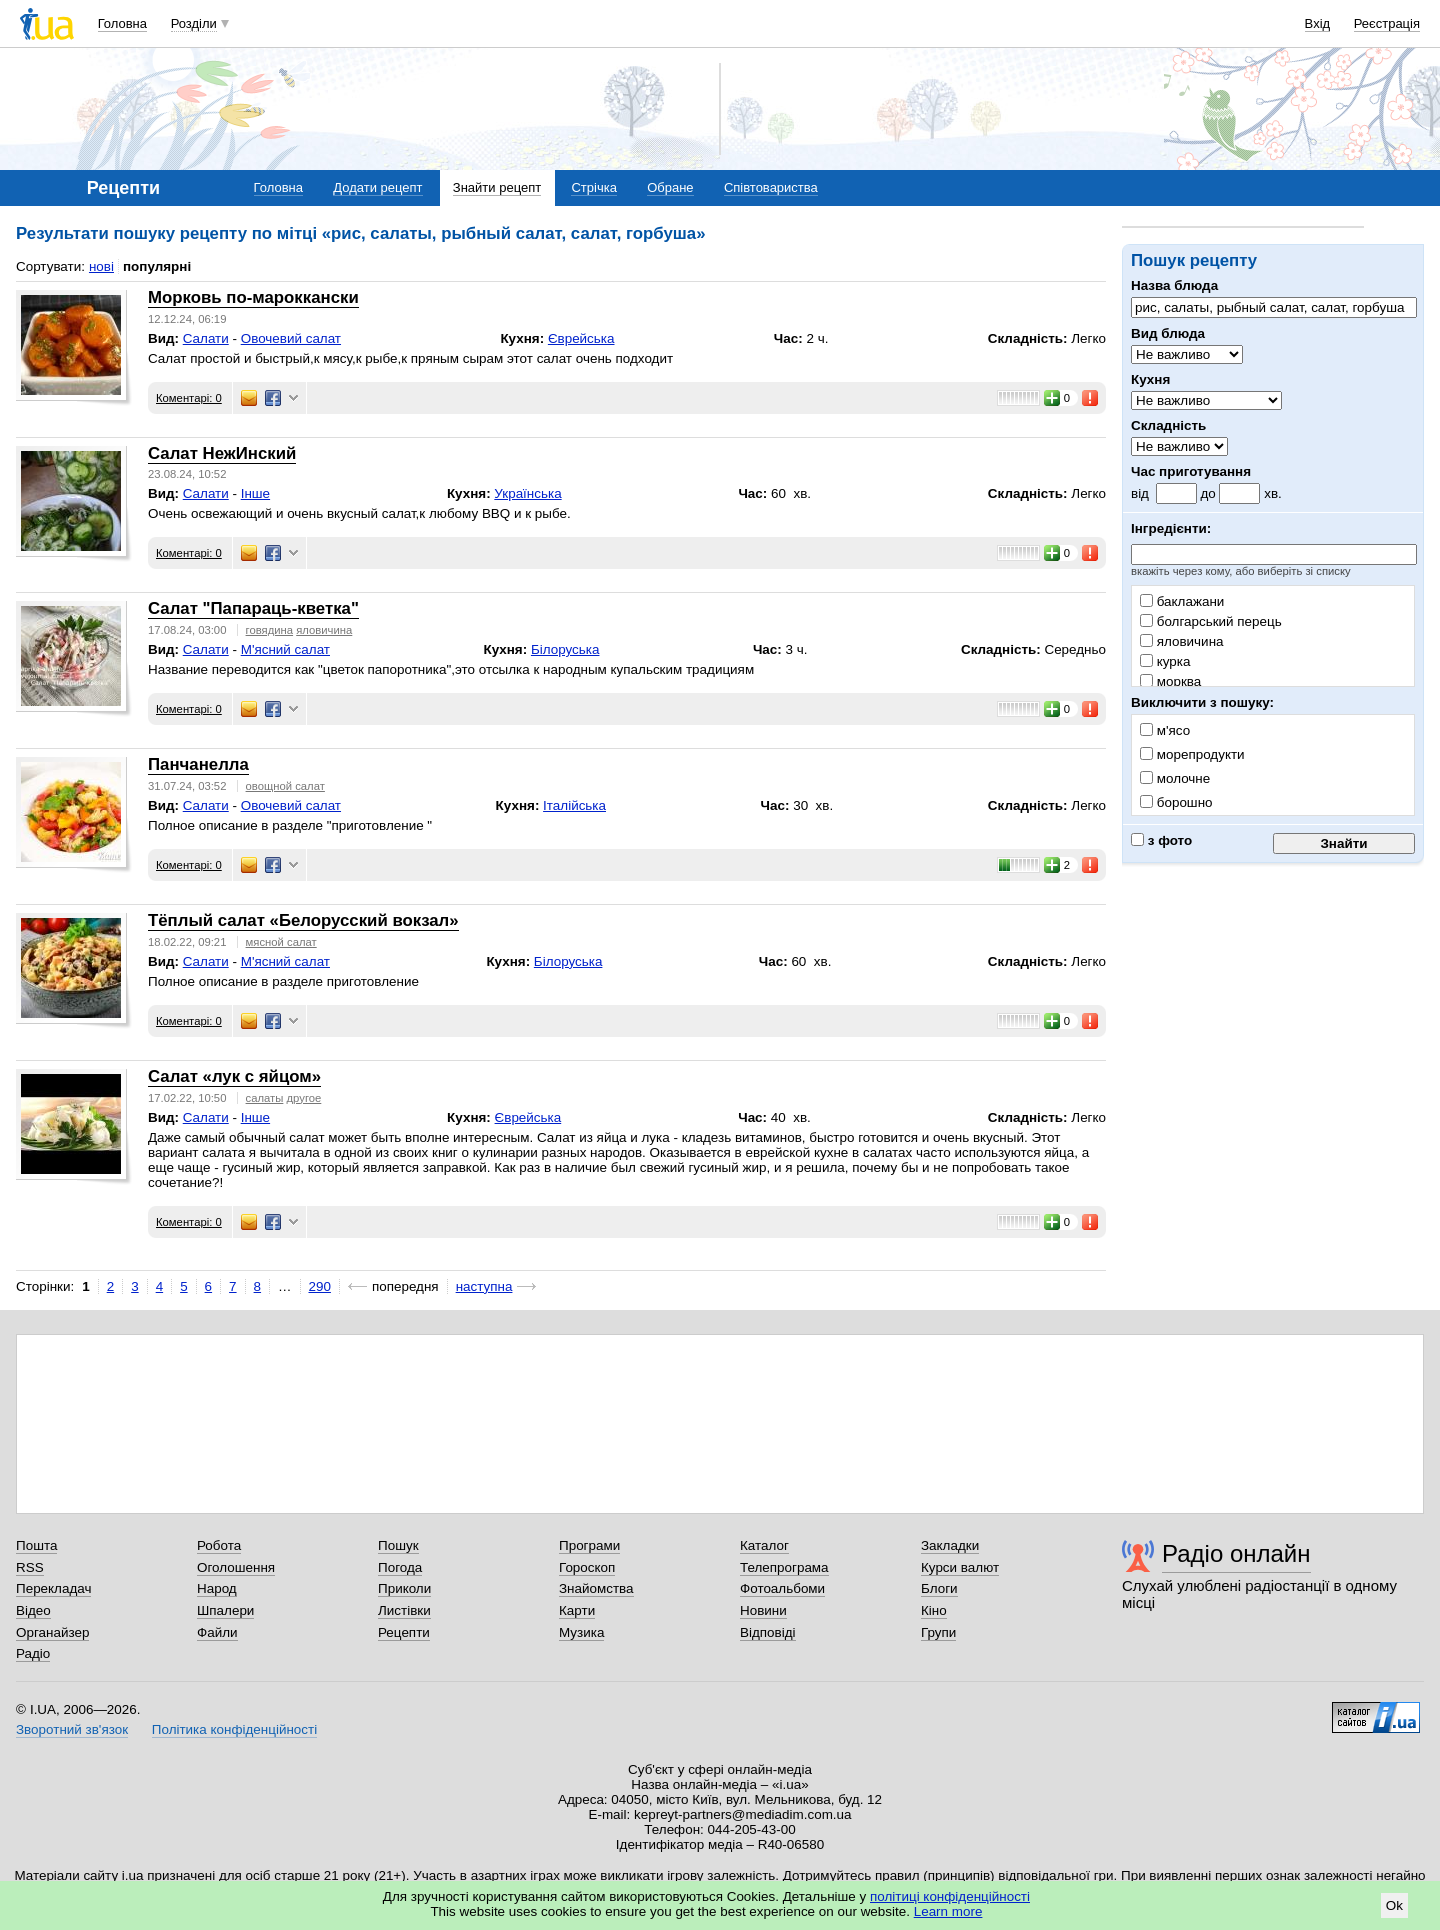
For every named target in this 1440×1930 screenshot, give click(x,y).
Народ (217, 1588)
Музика (581, 1632)
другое (304, 1098)
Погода (400, 1567)
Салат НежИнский (222, 453)
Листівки (404, 1610)
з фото (1161, 840)
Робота (219, 1545)
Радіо (33, 1653)
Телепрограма (784, 1567)
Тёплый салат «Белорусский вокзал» (303, 920)
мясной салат (281, 942)
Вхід (1318, 23)
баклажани (1182, 601)
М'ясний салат (285, 649)
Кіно (934, 1610)
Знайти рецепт (497, 187)
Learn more (948, 1911)
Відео (33, 1610)
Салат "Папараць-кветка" (253, 608)
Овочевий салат (291, 338)
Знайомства (596, 1588)
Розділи (194, 23)
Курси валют (960, 1567)
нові (101, 266)
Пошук (398, 1545)
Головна (122, 23)
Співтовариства (771, 187)
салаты (265, 1098)
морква (1170, 681)
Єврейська (581, 338)
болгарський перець (1211, 621)
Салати (206, 338)
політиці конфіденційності (950, 1896)
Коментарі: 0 (189, 398)
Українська (527, 493)
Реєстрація (1387, 23)
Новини (763, 1610)
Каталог (764, 1545)
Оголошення (236, 1567)
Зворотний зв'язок (72, 1729)
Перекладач (53, 1588)
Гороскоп (587, 1567)
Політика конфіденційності (234, 1729)
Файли (217, 1632)
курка (1165, 661)
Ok (1394, 1905)
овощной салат (285, 786)
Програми (589, 1545)
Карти (577, 1610)
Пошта (36, 1545)
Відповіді (768, 1632)
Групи (938, 1632)
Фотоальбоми (782, 1588)
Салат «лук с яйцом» (234, 1076)
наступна (484, 1286)
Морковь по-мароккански (253, 297)
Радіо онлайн (1236, 1553)
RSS (30, 1567)
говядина (270, 630)
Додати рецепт (377, 187)
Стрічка (593, 187)
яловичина (1182, 641)
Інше (255, 493)
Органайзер (52, 1632)
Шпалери (225, 1610)
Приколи (404, 1588)
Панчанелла (198, 764)
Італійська (574, 805)
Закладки (950, 1545)
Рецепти (404, 1632)
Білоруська (565, 649)
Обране (670, 187)
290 (320, 1286)
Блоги (939, 1588)
